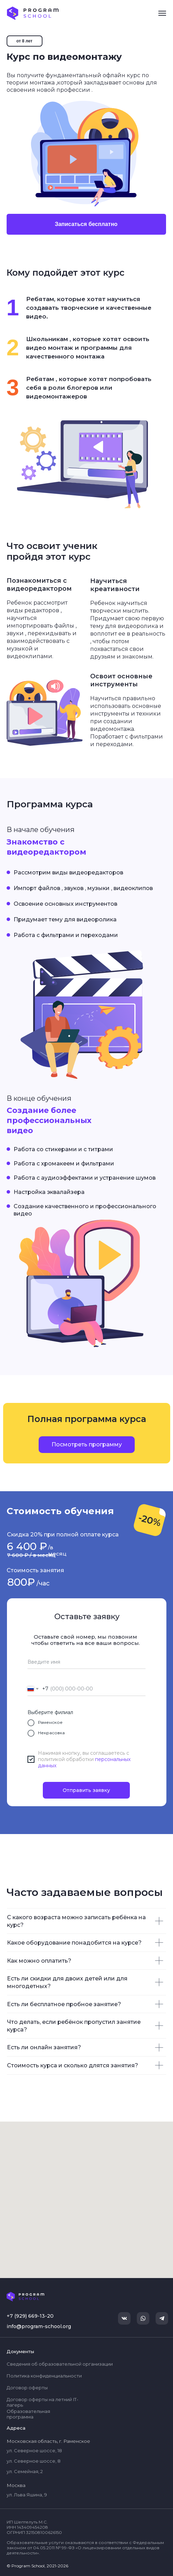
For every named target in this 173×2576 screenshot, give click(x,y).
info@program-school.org (39, 2326)
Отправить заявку (86, 1790)
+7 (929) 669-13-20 (30, 2316)
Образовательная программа (28, 2414)
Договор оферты (27, 2387)
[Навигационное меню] (162, 13)
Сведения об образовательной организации (60, 2364)
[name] (86, 1662)
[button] (87, 1444)
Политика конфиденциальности (44, 2376)
